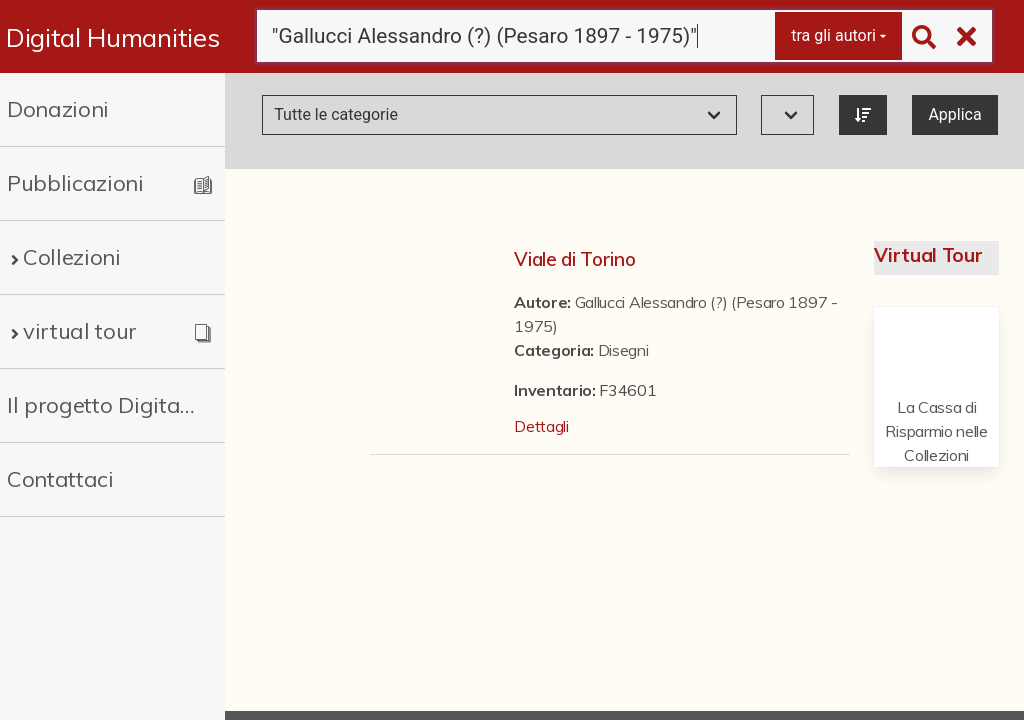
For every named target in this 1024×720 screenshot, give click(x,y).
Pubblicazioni (75, 183)
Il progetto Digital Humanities (102, 405)
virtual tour (80, 331)
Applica (954, 114)
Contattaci (60, 479)
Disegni (623, 350)
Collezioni (72, 257)
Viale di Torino (574, 259)
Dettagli (541, 426)
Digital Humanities (112, 37)
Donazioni (58, 109)
